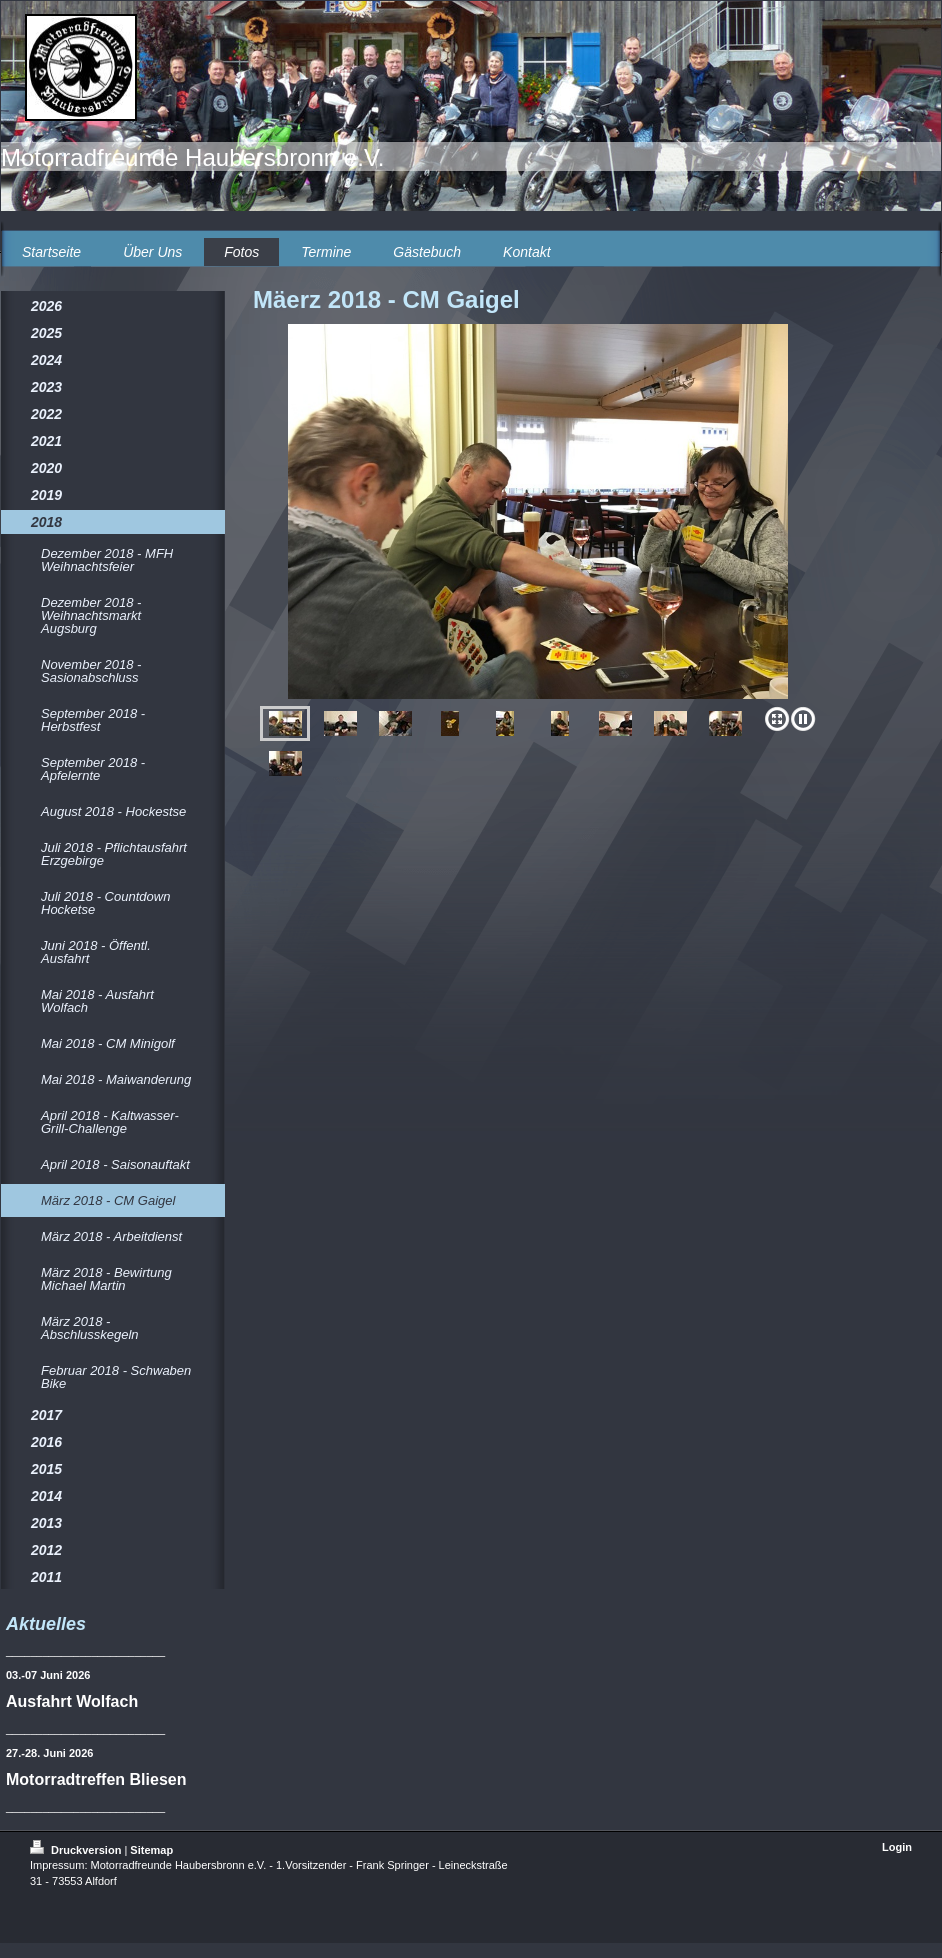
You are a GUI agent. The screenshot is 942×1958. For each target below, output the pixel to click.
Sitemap (151, 1850)
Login (897, 1847)
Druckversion (77, 1850)
